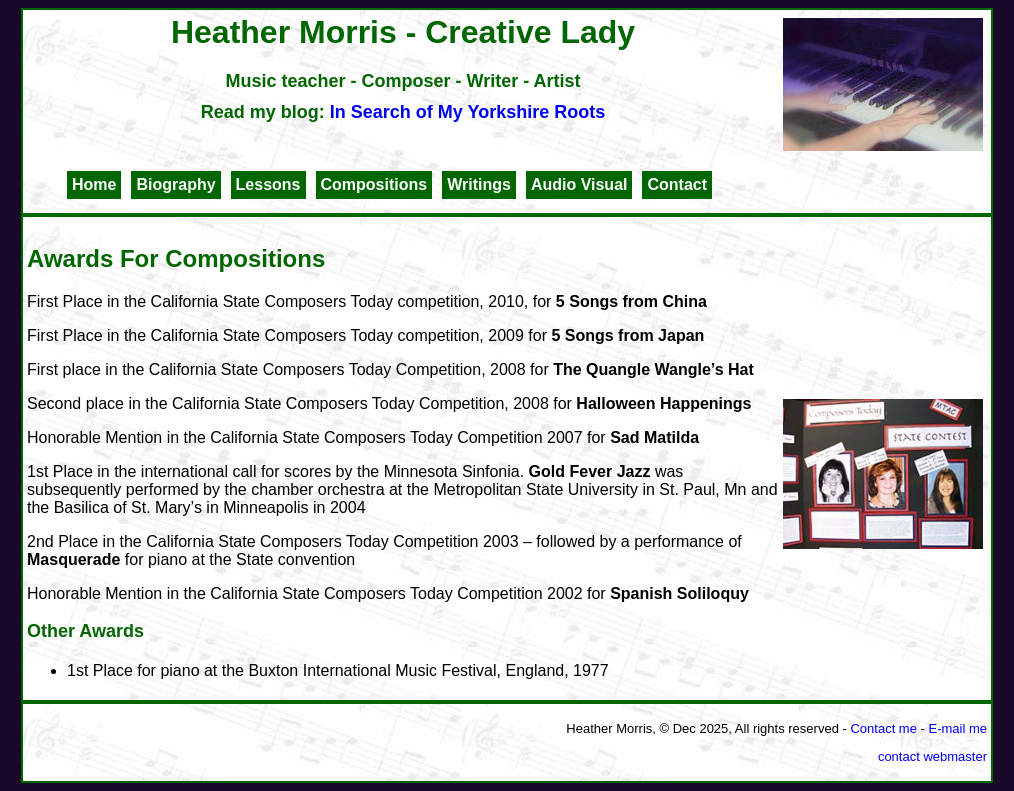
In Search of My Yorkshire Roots (467, 112)
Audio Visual (579, 184)
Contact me (883, 728)
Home (94, 184)
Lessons (268, 184)
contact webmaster (932, 756)
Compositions (374, 184)
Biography (175, 184)
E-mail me (957, 728)
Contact (677, 184)
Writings (479, 184)
